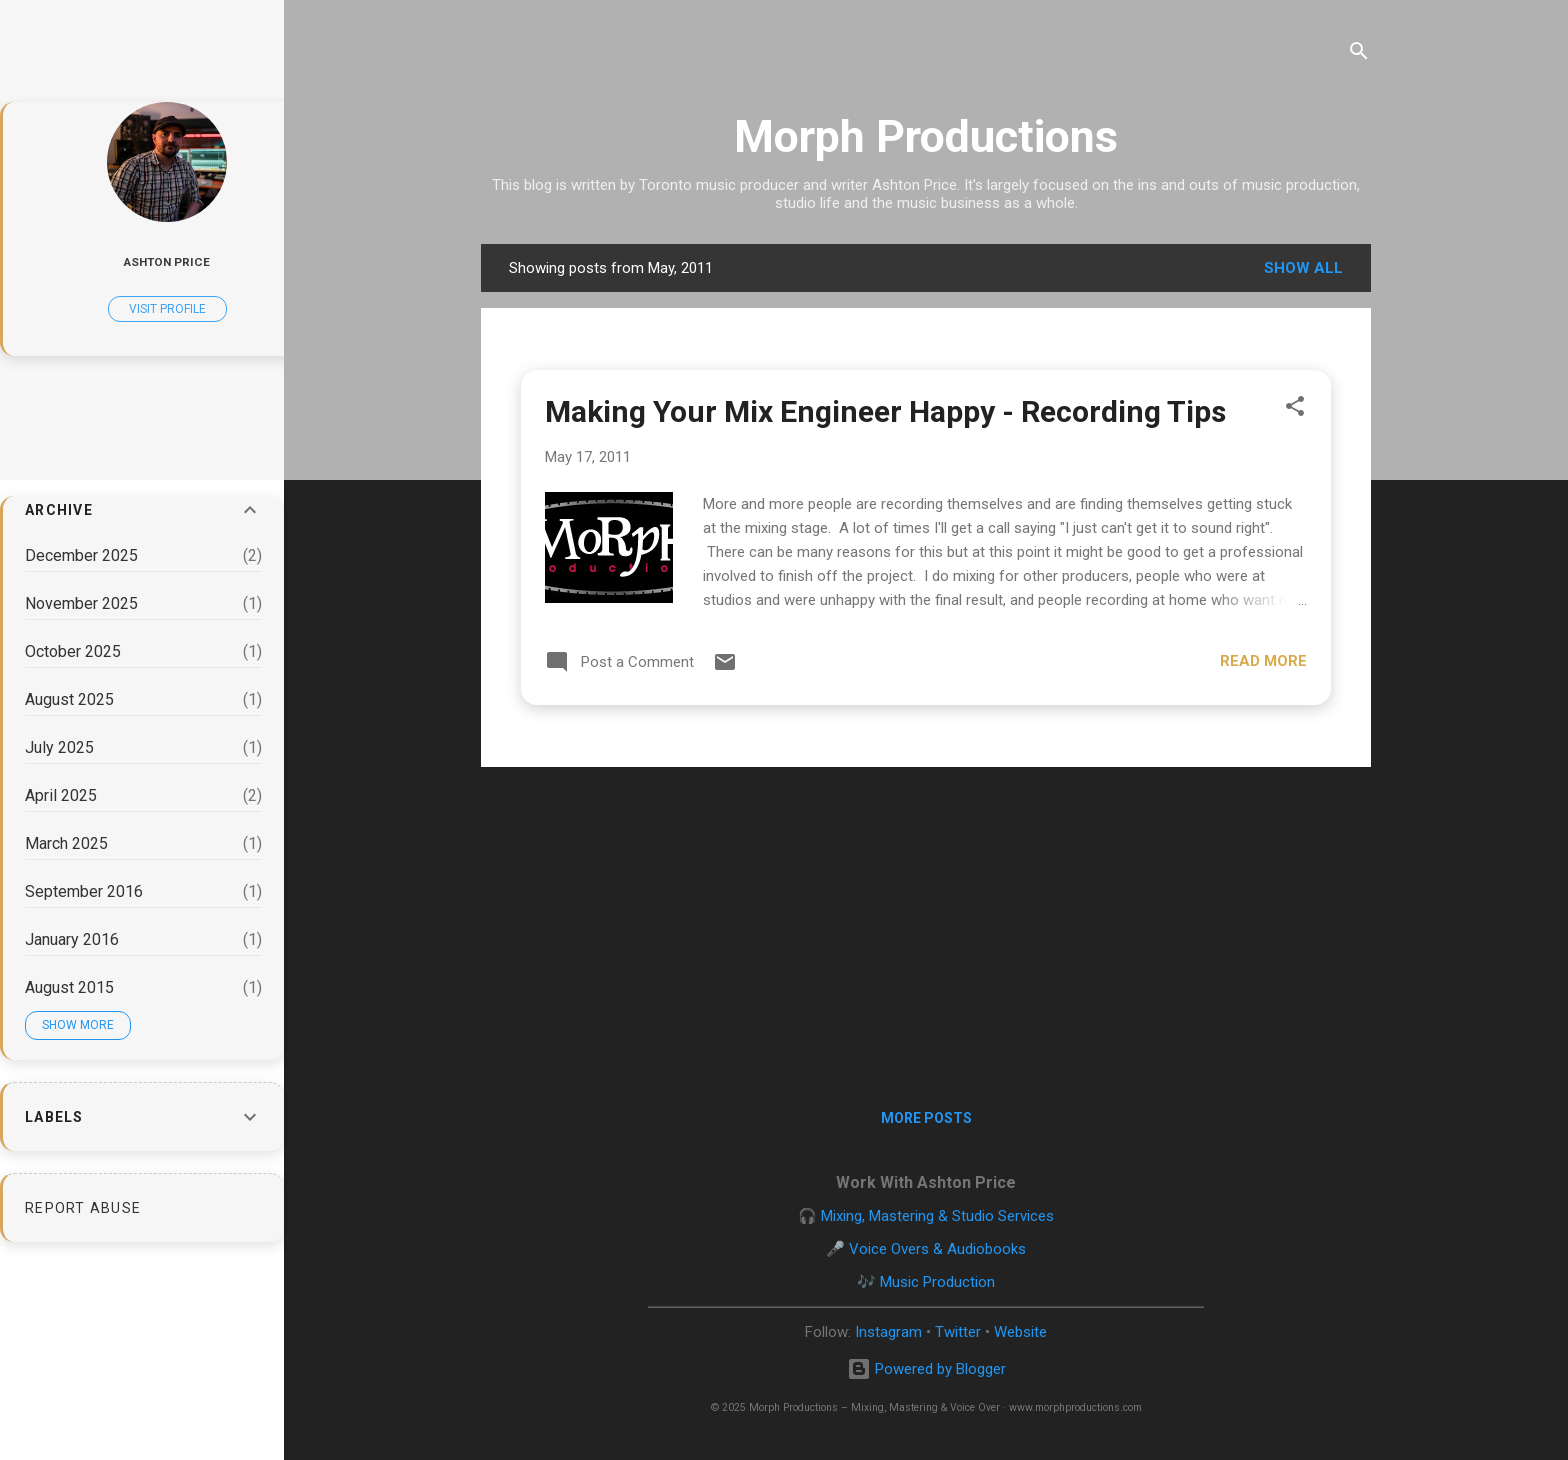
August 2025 (69, 699)
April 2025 (61, 795)
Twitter (958, 1332)
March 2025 (66, 843)
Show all (1303, 268)
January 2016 (72, 939)
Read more (1263, 661)
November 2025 (81, 603)
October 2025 (73, 651)
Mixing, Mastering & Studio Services (937, 1216)
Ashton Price (167, 262)
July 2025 (59, 747)
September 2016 (84, 891)
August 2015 (69, 987)
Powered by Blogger (926, 1369)
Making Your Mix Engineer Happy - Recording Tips (885, 411)
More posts (926, 1118)
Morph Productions (926, 136)
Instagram (888, 1332)
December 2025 (81, 555)
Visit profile (167, 309)
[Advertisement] (926, 923)
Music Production (937, 1282)
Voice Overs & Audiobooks (937, 1249)
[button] (1295, 409)
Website (1020, 1332)
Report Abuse (83, 1208)
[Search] (1359, 54)
